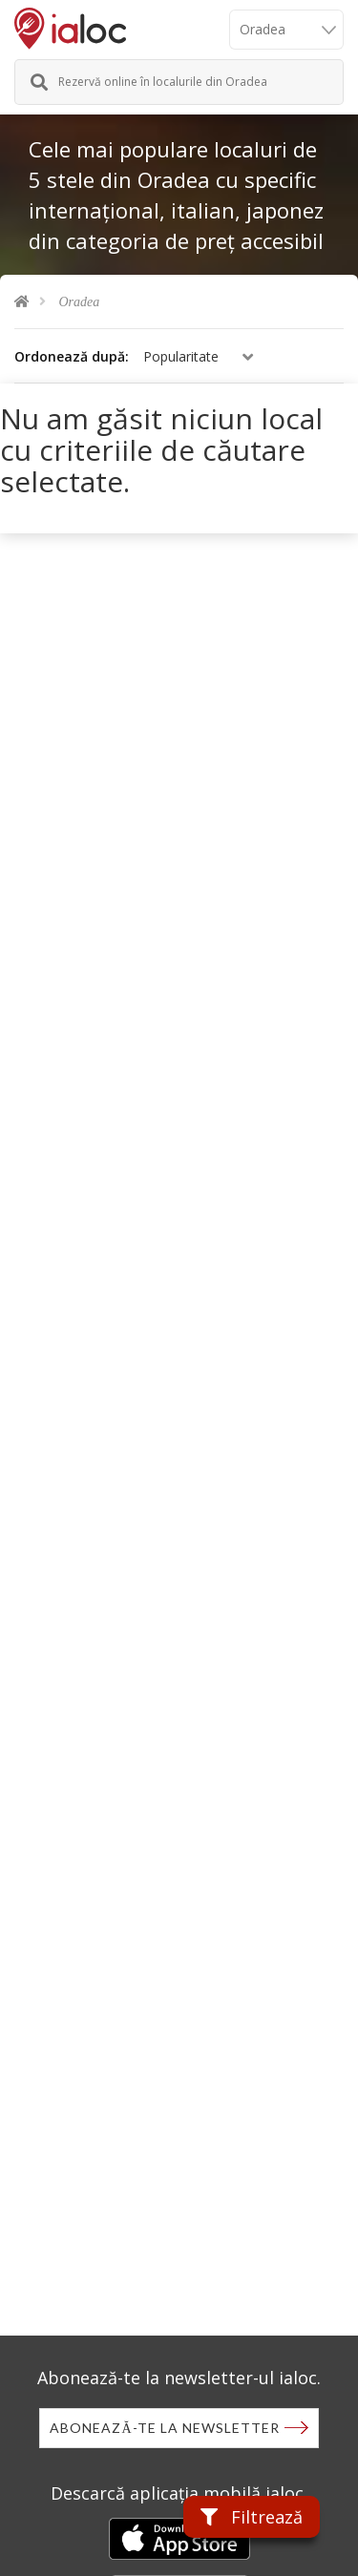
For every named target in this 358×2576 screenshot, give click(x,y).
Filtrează (251, 2516)
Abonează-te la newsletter (164, 2428)
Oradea (79, 302)
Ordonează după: (71, 356)
